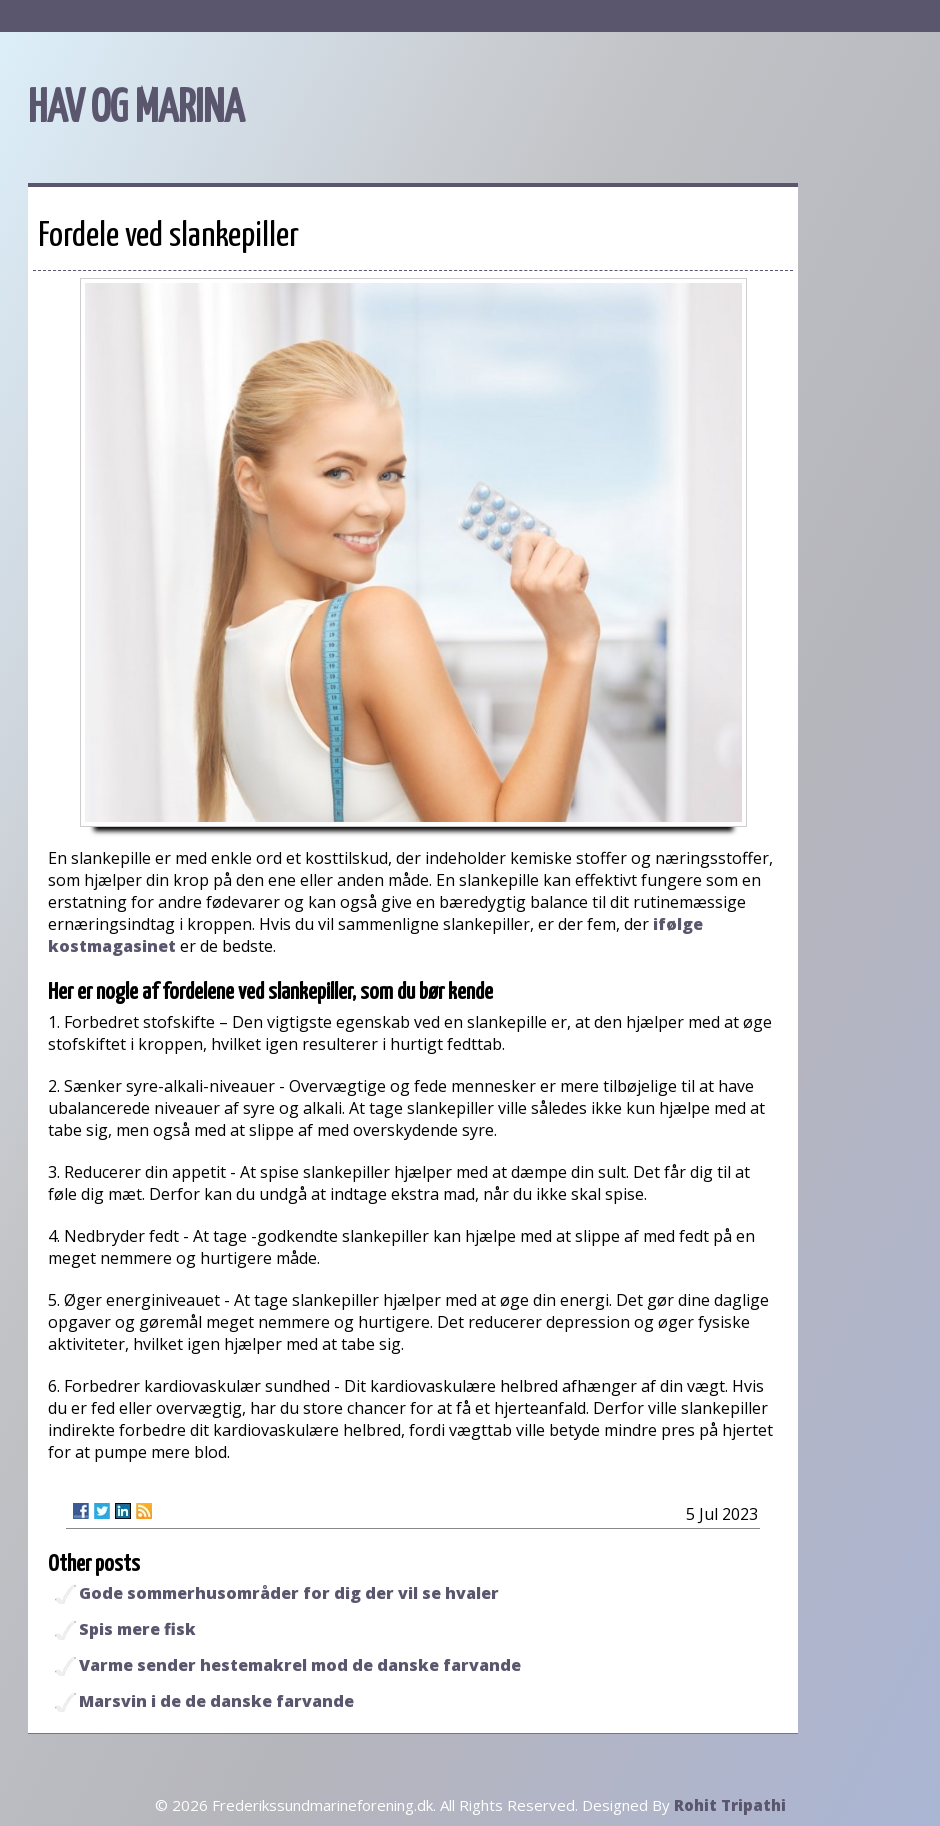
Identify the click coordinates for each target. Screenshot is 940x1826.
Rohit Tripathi (730, 1805)
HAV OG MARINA (136, 109)
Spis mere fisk (137, 1629)
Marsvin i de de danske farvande (216, 1701)
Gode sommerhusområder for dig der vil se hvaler (289, 1593)
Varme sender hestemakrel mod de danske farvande (300, 1665)
